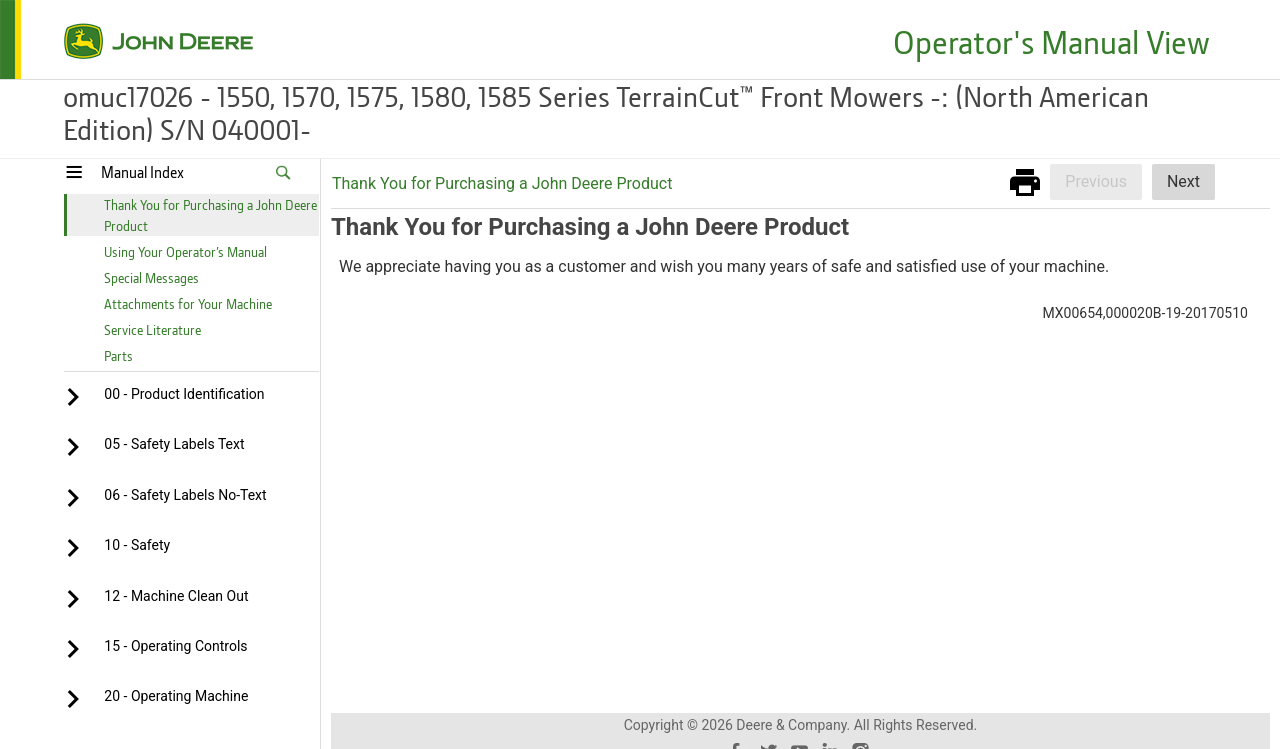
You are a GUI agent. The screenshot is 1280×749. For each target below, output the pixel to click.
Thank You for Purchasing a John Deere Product (502, 183)
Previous (1096, 181)
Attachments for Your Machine (188, 303)
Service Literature (152, 329)
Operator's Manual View (1051, 41)
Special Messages (151, 277)
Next (1183, 181)
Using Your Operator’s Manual (185, 251)
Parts (118, 355)
